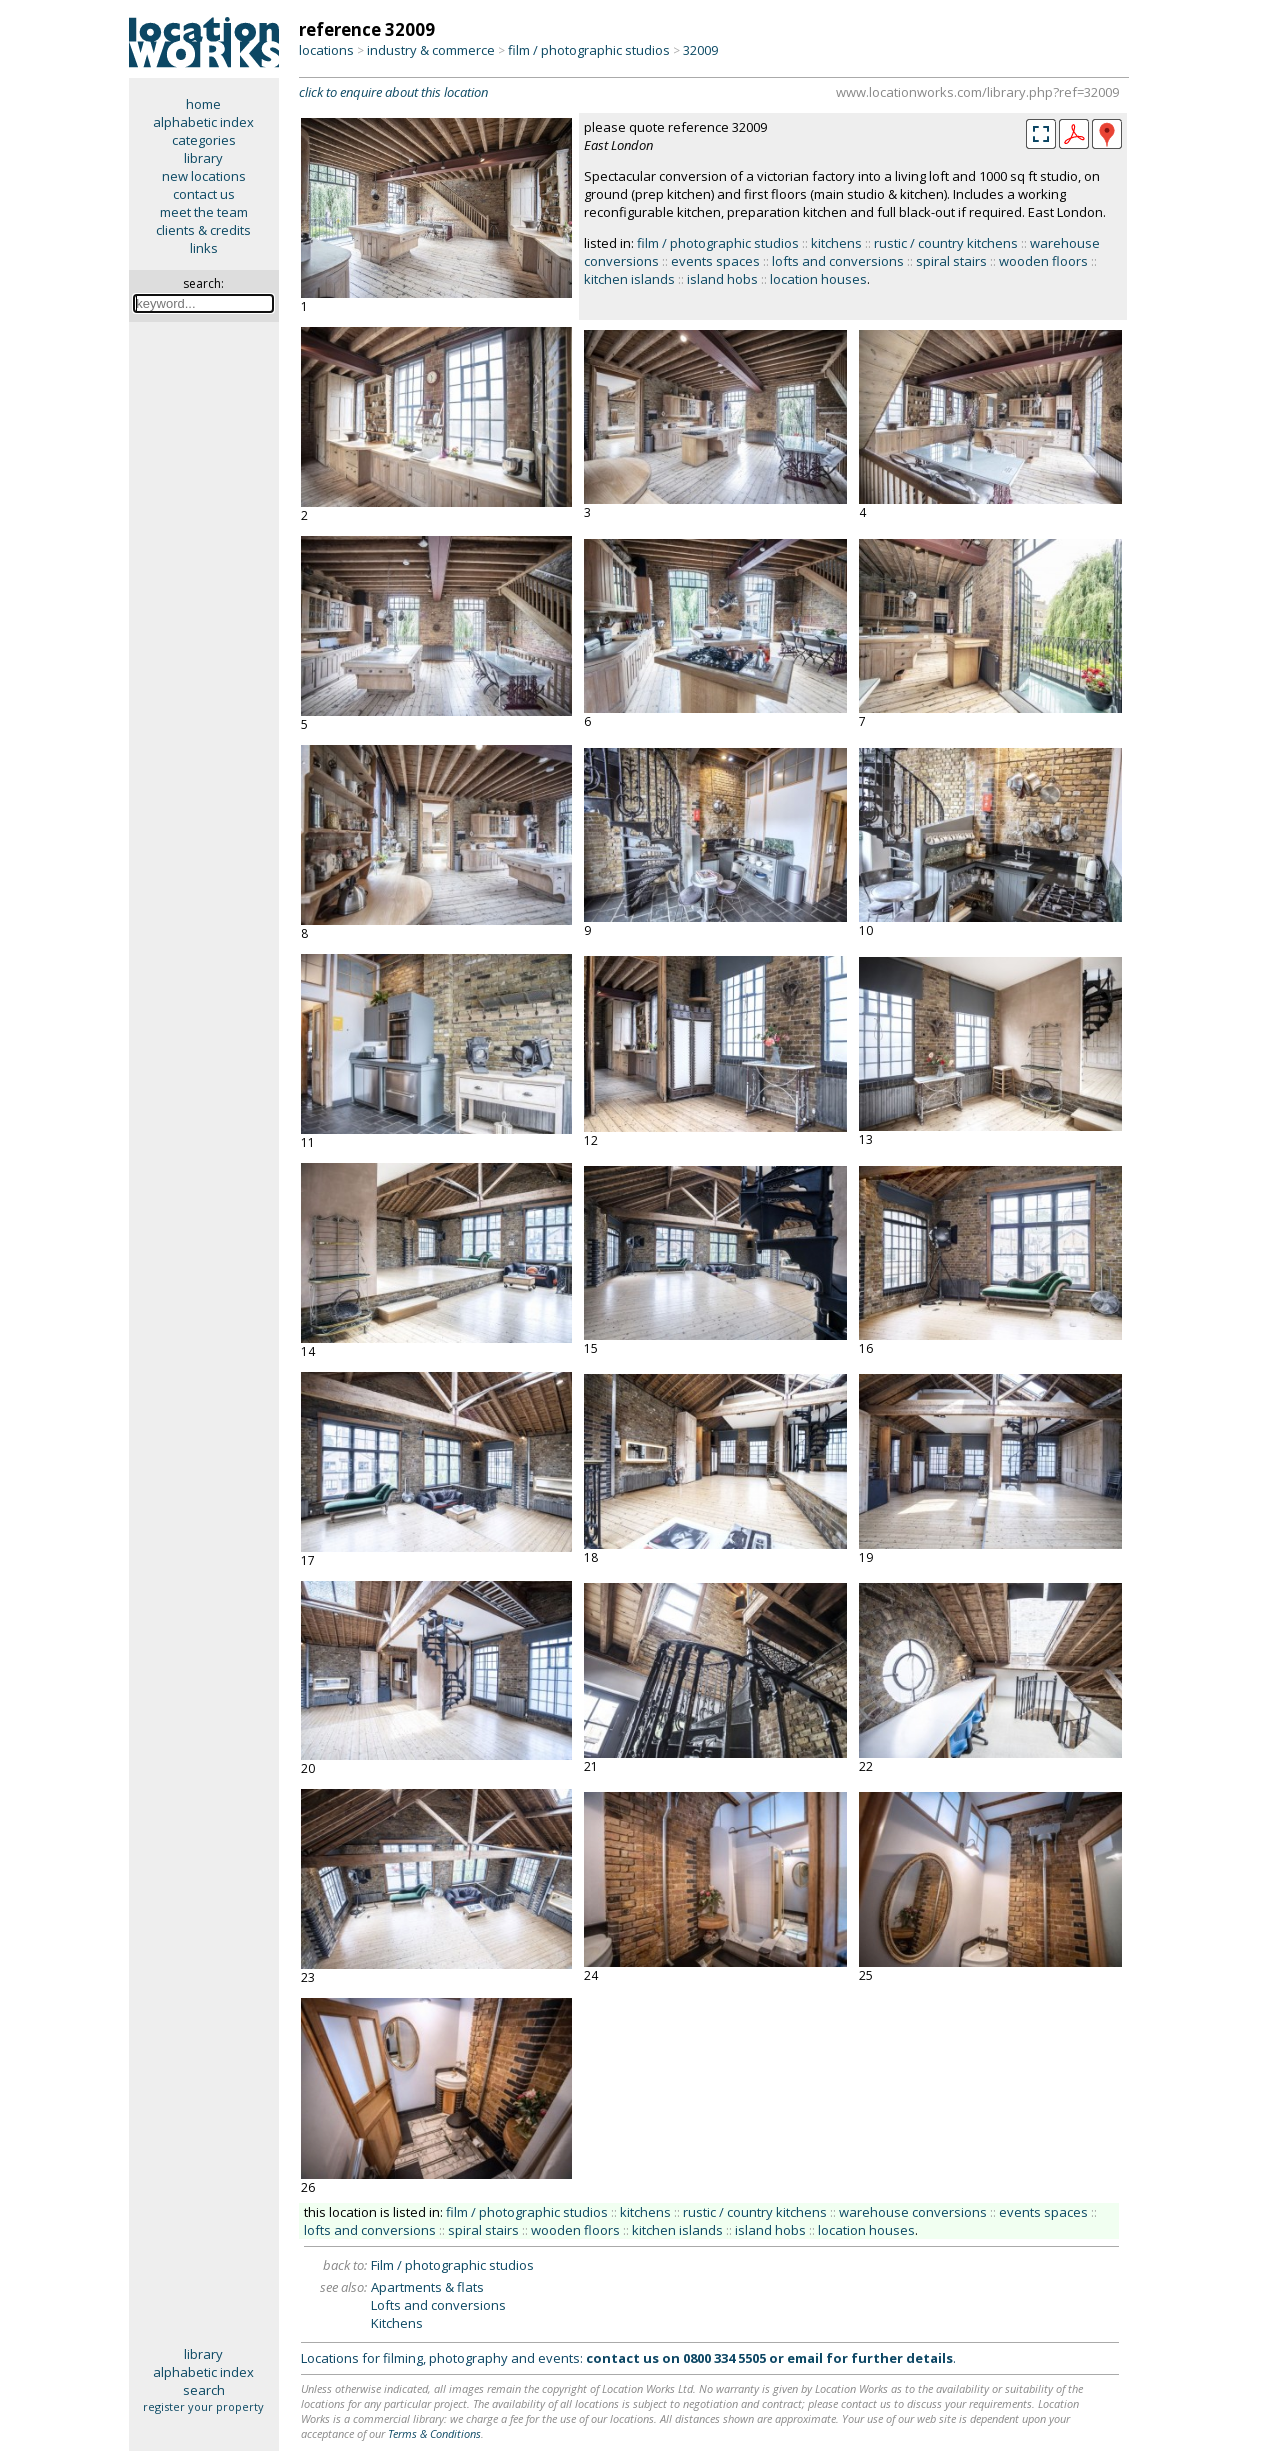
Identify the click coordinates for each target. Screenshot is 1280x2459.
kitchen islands (629, 279)
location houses (818, 279)
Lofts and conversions (438, 2305)
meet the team (204, 212)
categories (204, 140)
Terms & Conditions (434, 2433)
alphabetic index (203, 122)
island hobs (722, 279)
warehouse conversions (913, 2212)
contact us (204, 194)
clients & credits (203, 230)
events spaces (715, 261)
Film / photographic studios (452, 2265)
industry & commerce (431, 50)
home (203, 104)
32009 (700, 50)
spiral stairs (951, 261)
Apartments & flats (427, 2287)
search (204, 2390)
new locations (204, 176)
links (204, 248)
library (203, 158)
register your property (203, 2406)
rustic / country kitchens (946, 243)
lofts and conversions (838, 261)
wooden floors (1043, 261)
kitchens (836, 243)
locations (326, 50)
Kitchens (397, 2323)
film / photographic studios (589, 50)
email (805, 2358)
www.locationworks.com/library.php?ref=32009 (977, 92)
